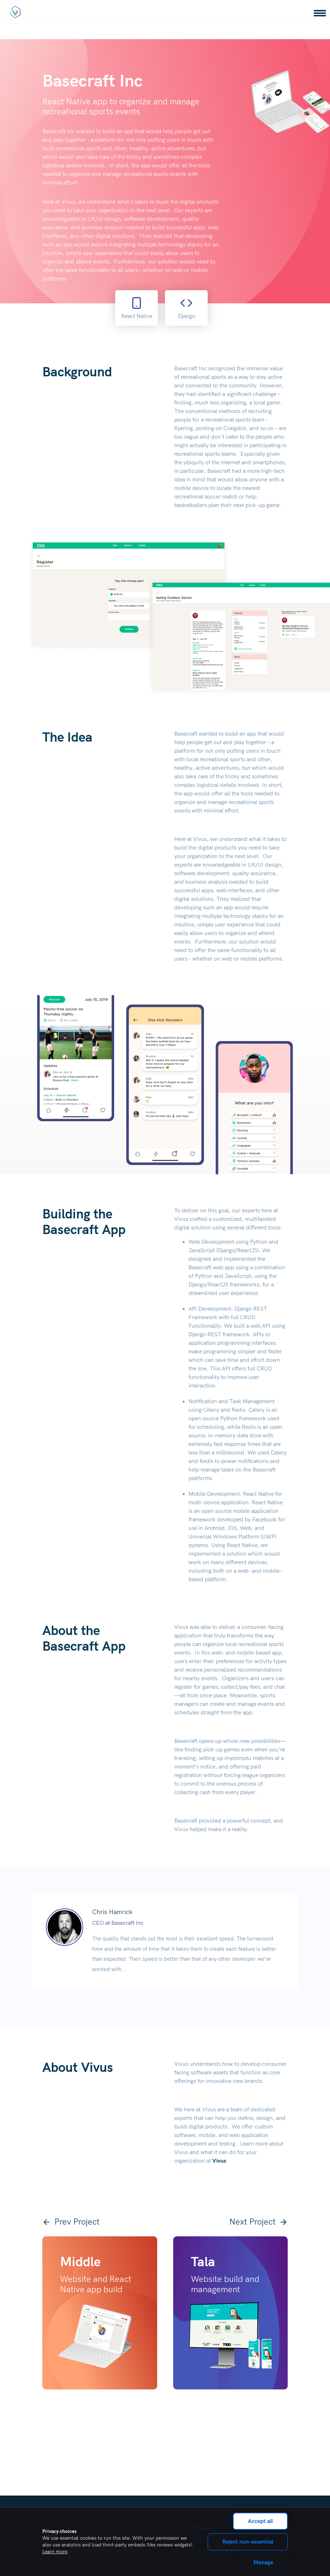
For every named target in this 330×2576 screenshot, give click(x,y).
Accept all (260, 2521)
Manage (263, 2562)
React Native (136, 308)
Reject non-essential (247, 2542)
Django (186, 308)
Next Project (258, 2222)
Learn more (54, 2552)
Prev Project (71, 2222)
